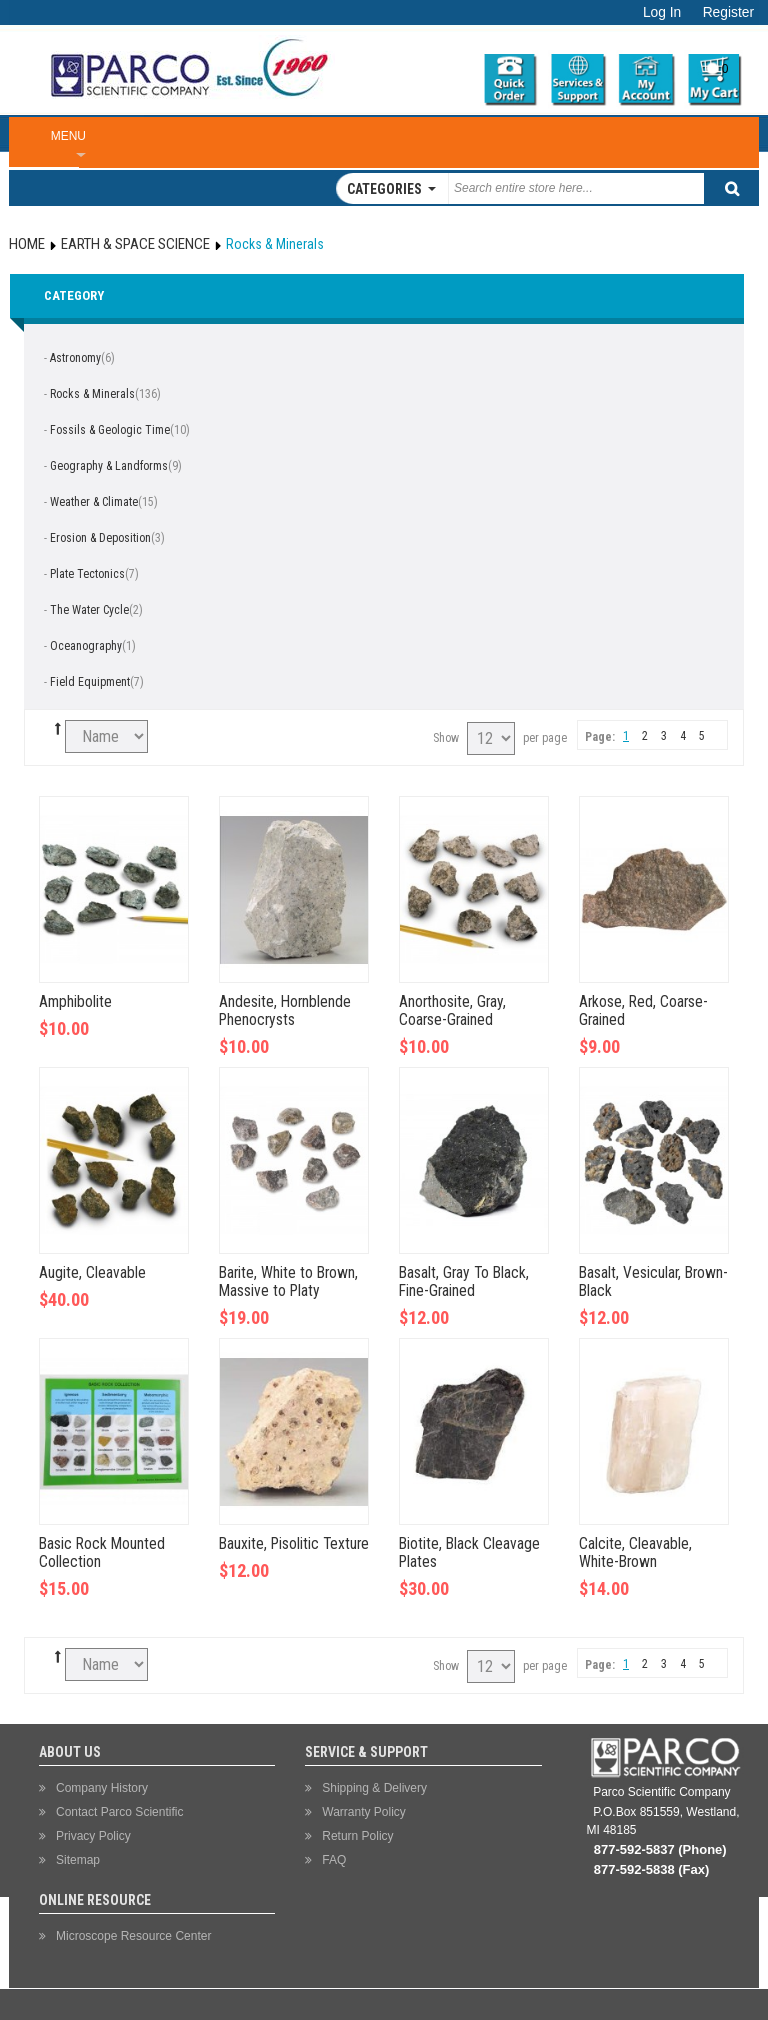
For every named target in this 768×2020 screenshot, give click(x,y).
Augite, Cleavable (92, 1273)
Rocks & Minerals (92, 394)
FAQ (334, 1860)
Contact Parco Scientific (119, 1812)
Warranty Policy (364, 1812)
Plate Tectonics (87, 574)
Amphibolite (75, 1002)
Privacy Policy (93, 1836)
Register (728, 12)
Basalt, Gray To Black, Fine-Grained (464, 1282)
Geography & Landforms (109, 466)
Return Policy (357, 1836)
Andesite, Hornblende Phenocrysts (285, 1011)
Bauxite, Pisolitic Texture (294, 1544)
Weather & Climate (94, 502)
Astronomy (75, 358)
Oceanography (86, 646)
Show (446, 738)
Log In (662, 12)
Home (27, 244)
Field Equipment (90, 682)
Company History (102, 1788)
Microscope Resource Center (133, 1936)
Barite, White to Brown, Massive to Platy (288, 1282)
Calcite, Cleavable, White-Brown (635, 1553)
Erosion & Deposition (100, 538)
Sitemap (78, 1860)
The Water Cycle (89, 610)
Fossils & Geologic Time (110, 430)
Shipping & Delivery (374, 1788)
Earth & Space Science (135, 244)
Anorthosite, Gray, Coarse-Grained (452, 1011)
